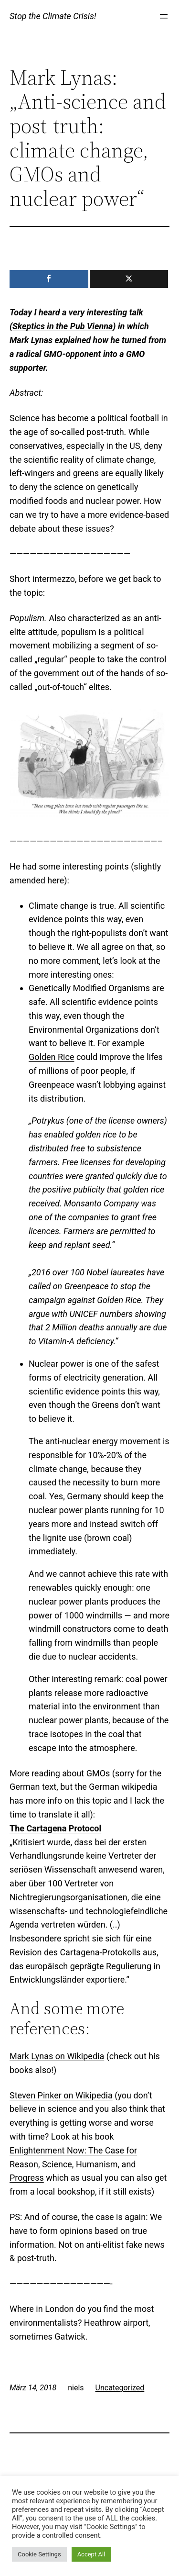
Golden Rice (51, 1057)
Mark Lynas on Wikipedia (57, 2056)
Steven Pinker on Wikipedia (61, 2095)
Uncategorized (120, 2387)
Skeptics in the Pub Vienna (62, 326)
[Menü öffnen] (163, 16)
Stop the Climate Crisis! (53, 16)
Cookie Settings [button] (39, 2554)
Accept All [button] (91, 2554)
